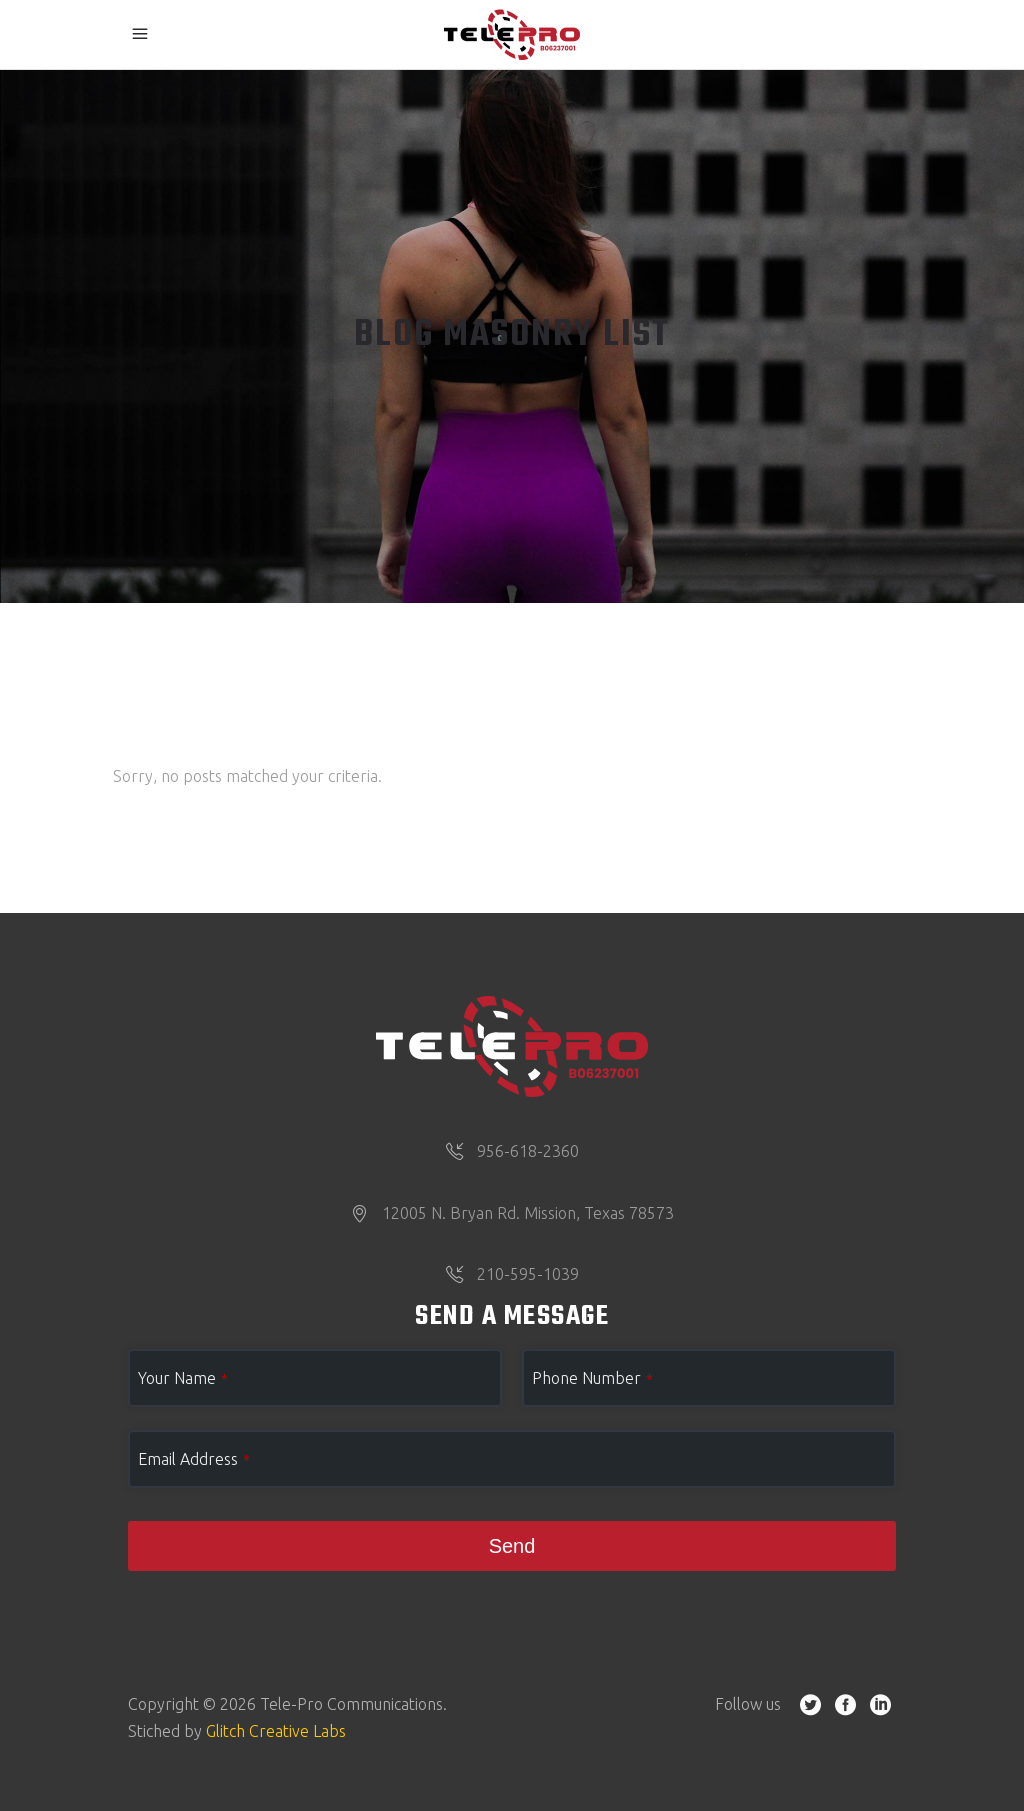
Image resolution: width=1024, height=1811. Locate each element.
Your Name (183, 1378)
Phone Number (592, 1378)
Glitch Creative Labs (276, 1731)
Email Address (194, 1459)
